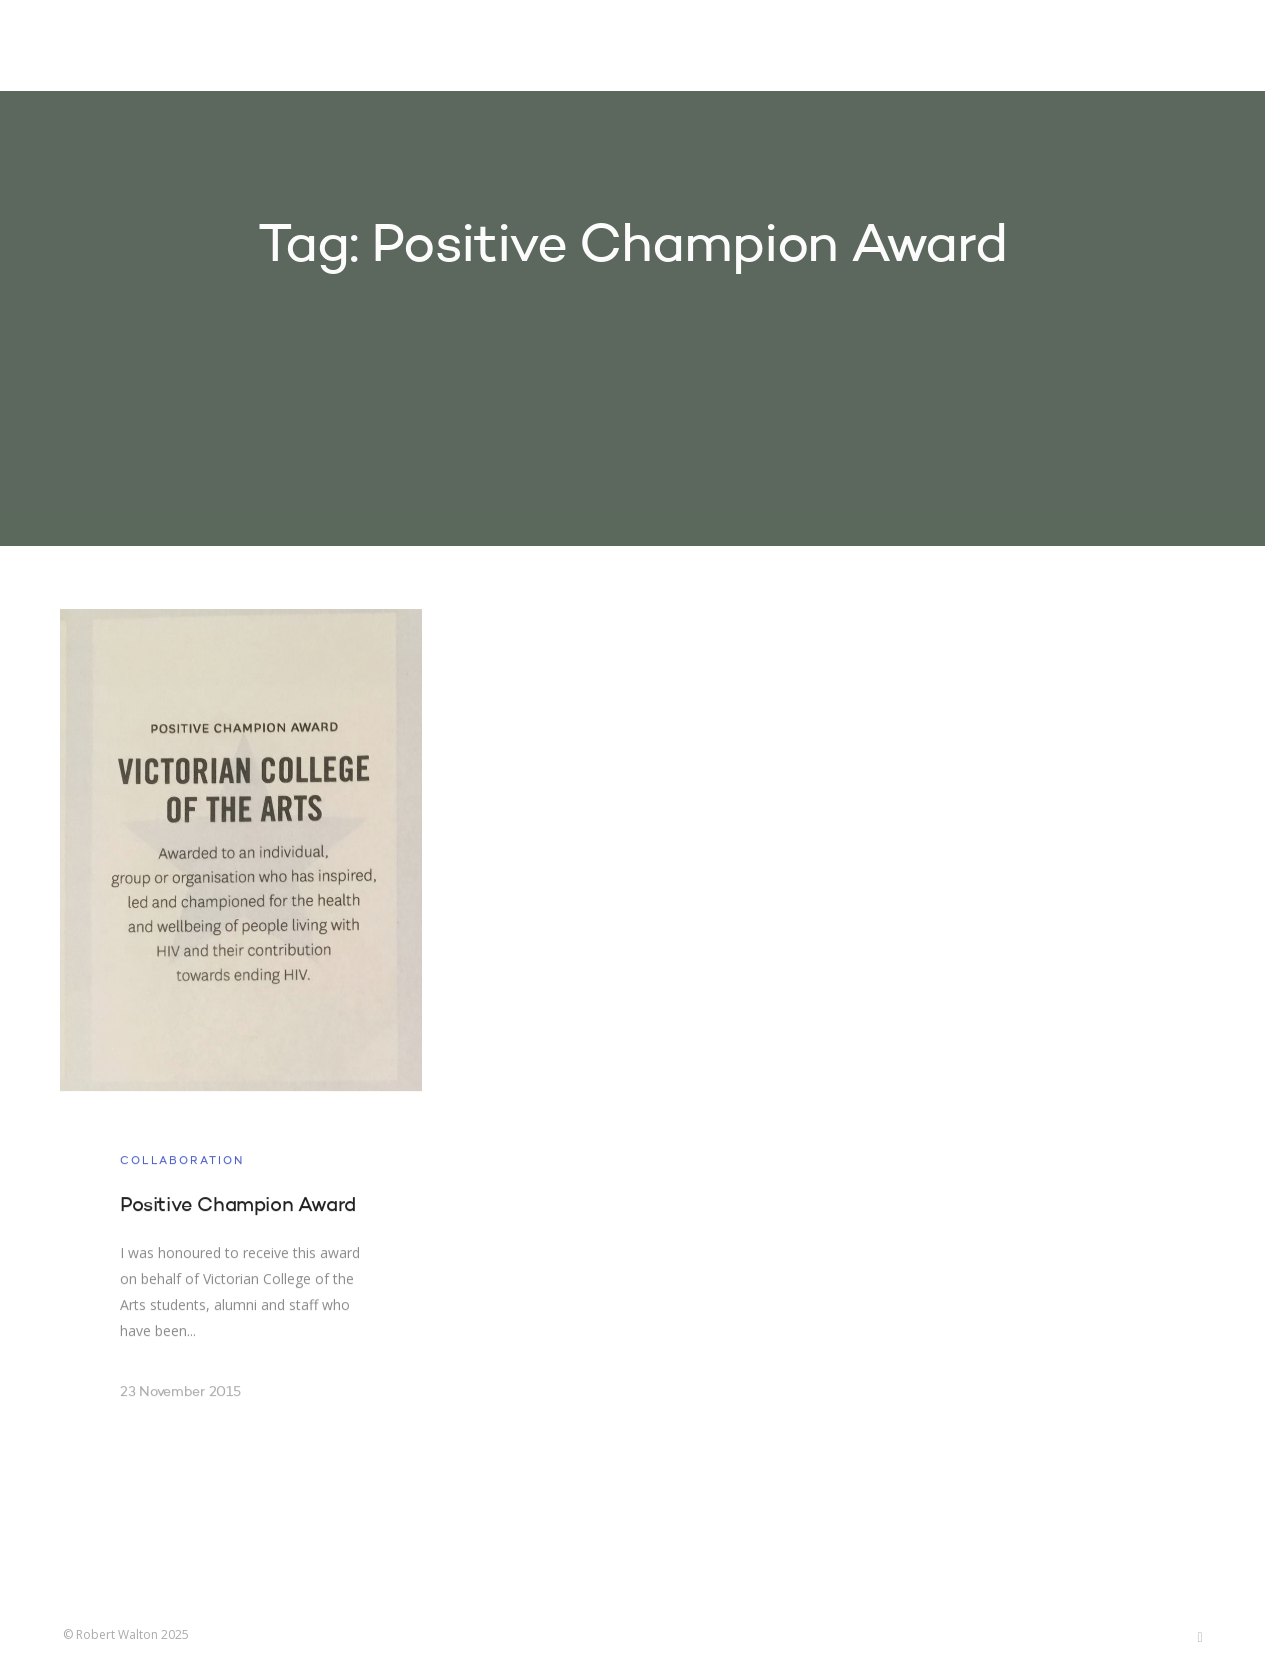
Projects (744, 48)
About (953, 48)
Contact (1046, 48)
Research (855, 48)
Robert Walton (109, 45)
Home (651, 48)
